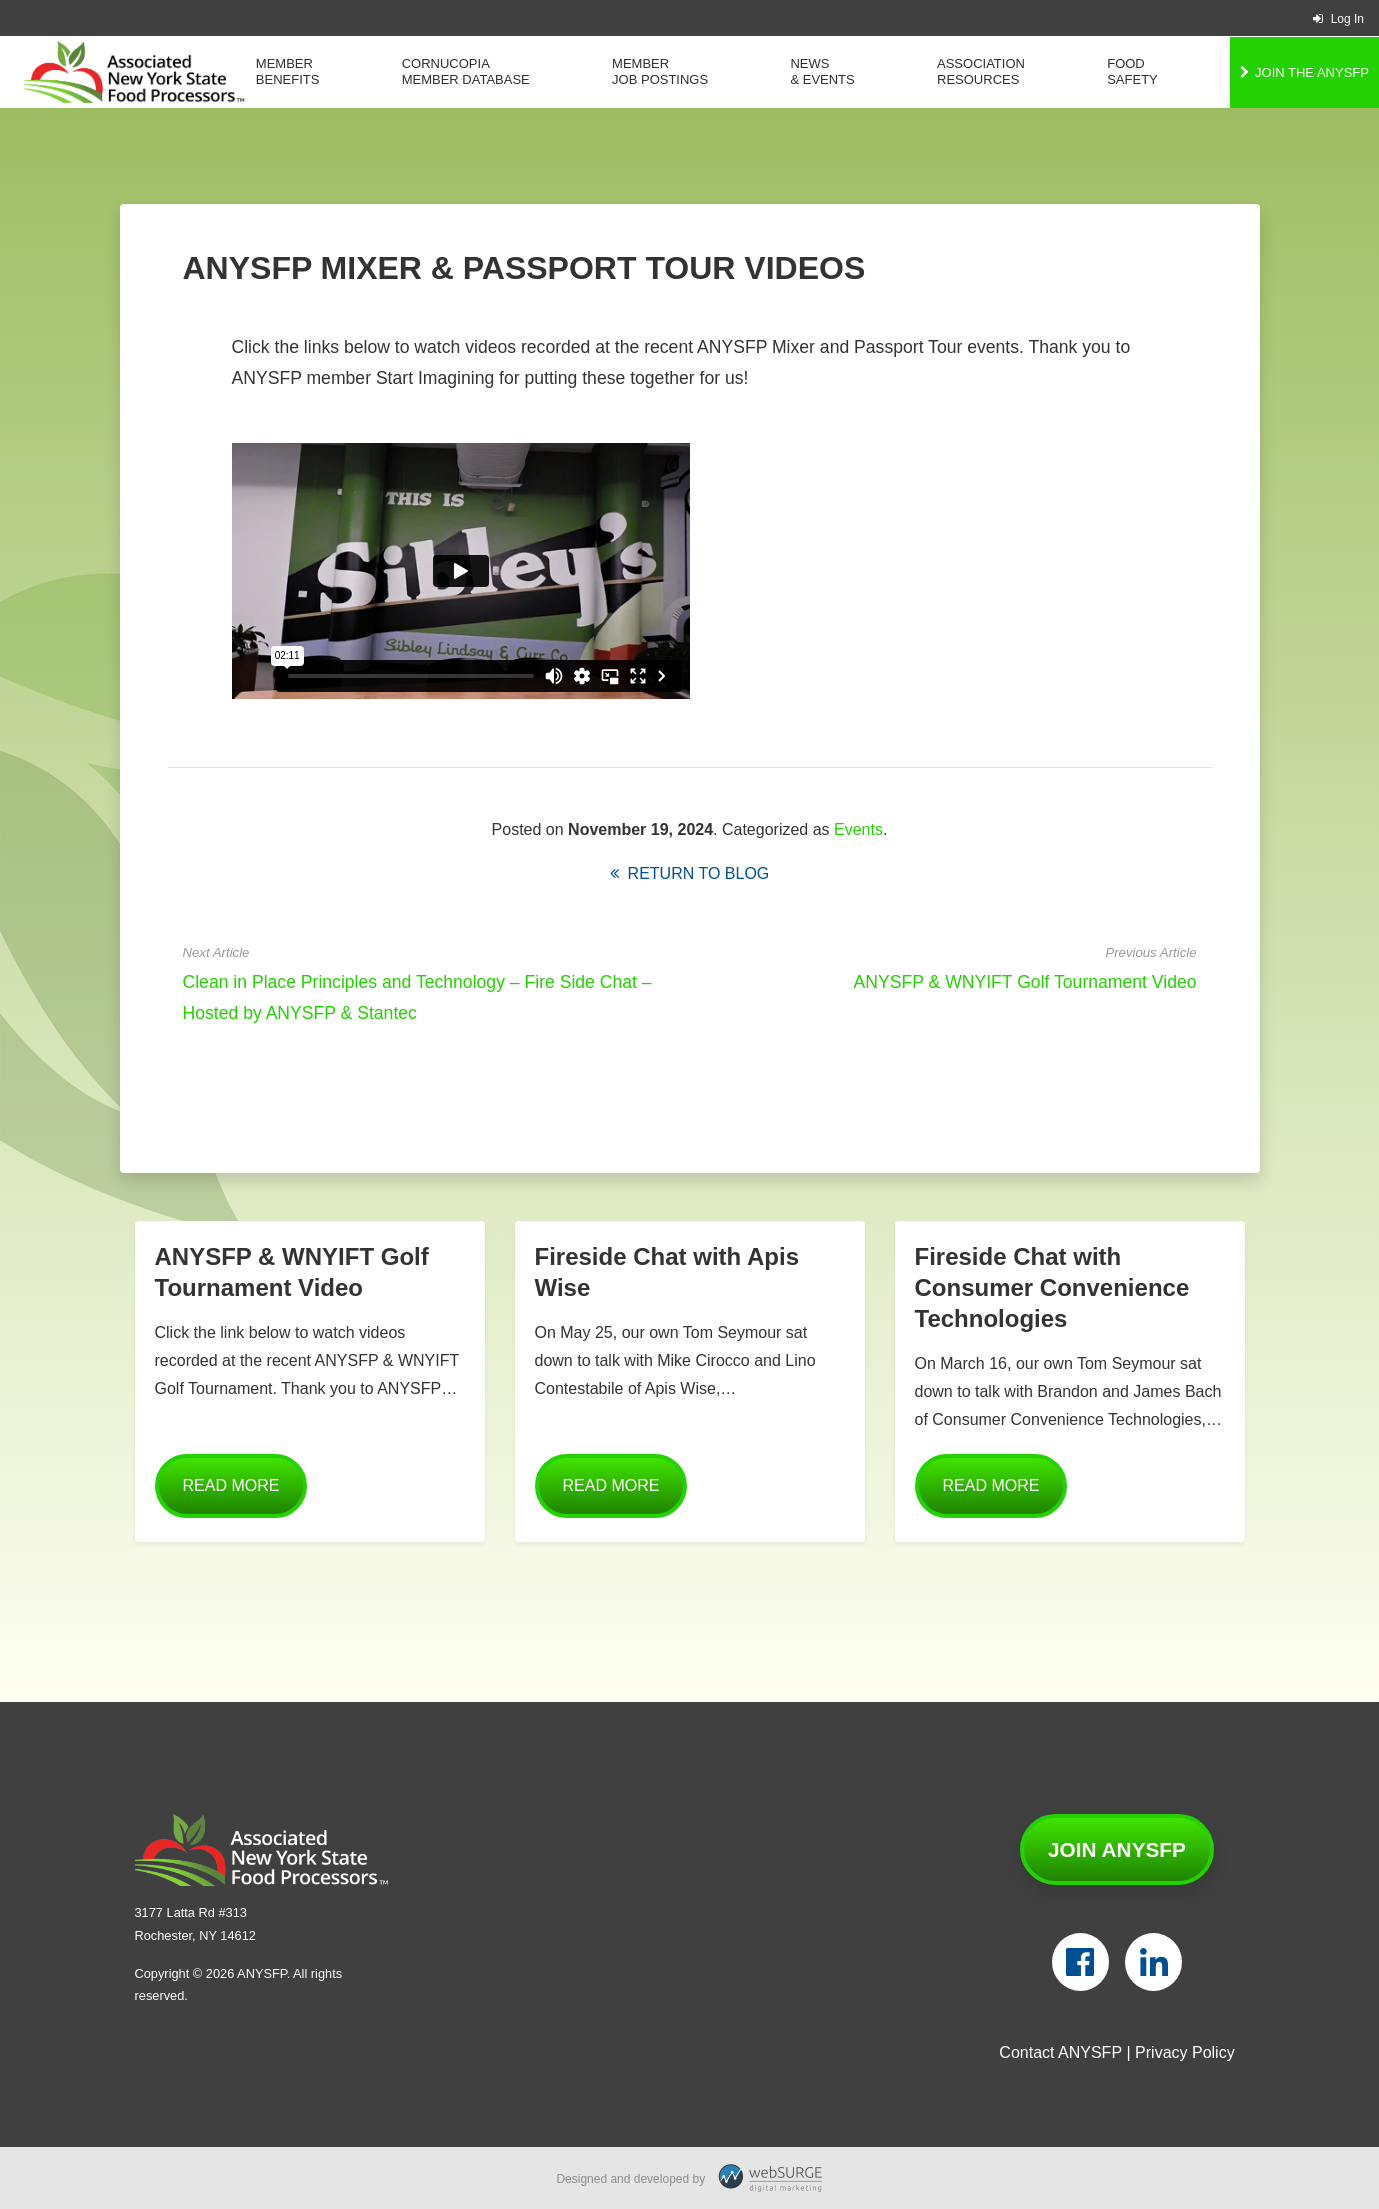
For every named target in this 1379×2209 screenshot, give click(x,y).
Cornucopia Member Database (466, 71)
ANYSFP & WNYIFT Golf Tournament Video (1025, 982)
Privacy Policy (1185, 2052)
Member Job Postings (660, 71)
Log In (1338, 19)
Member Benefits (288, 71)
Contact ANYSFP (1060, 2052)
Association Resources (981, 71)
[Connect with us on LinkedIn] (1153, 1962)
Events (858, 829)
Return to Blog (690, 873)
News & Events (822, 71)
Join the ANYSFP (1312, 72)
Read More (231, 1485)
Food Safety (1132, 71)
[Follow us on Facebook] (1080, 1962)
